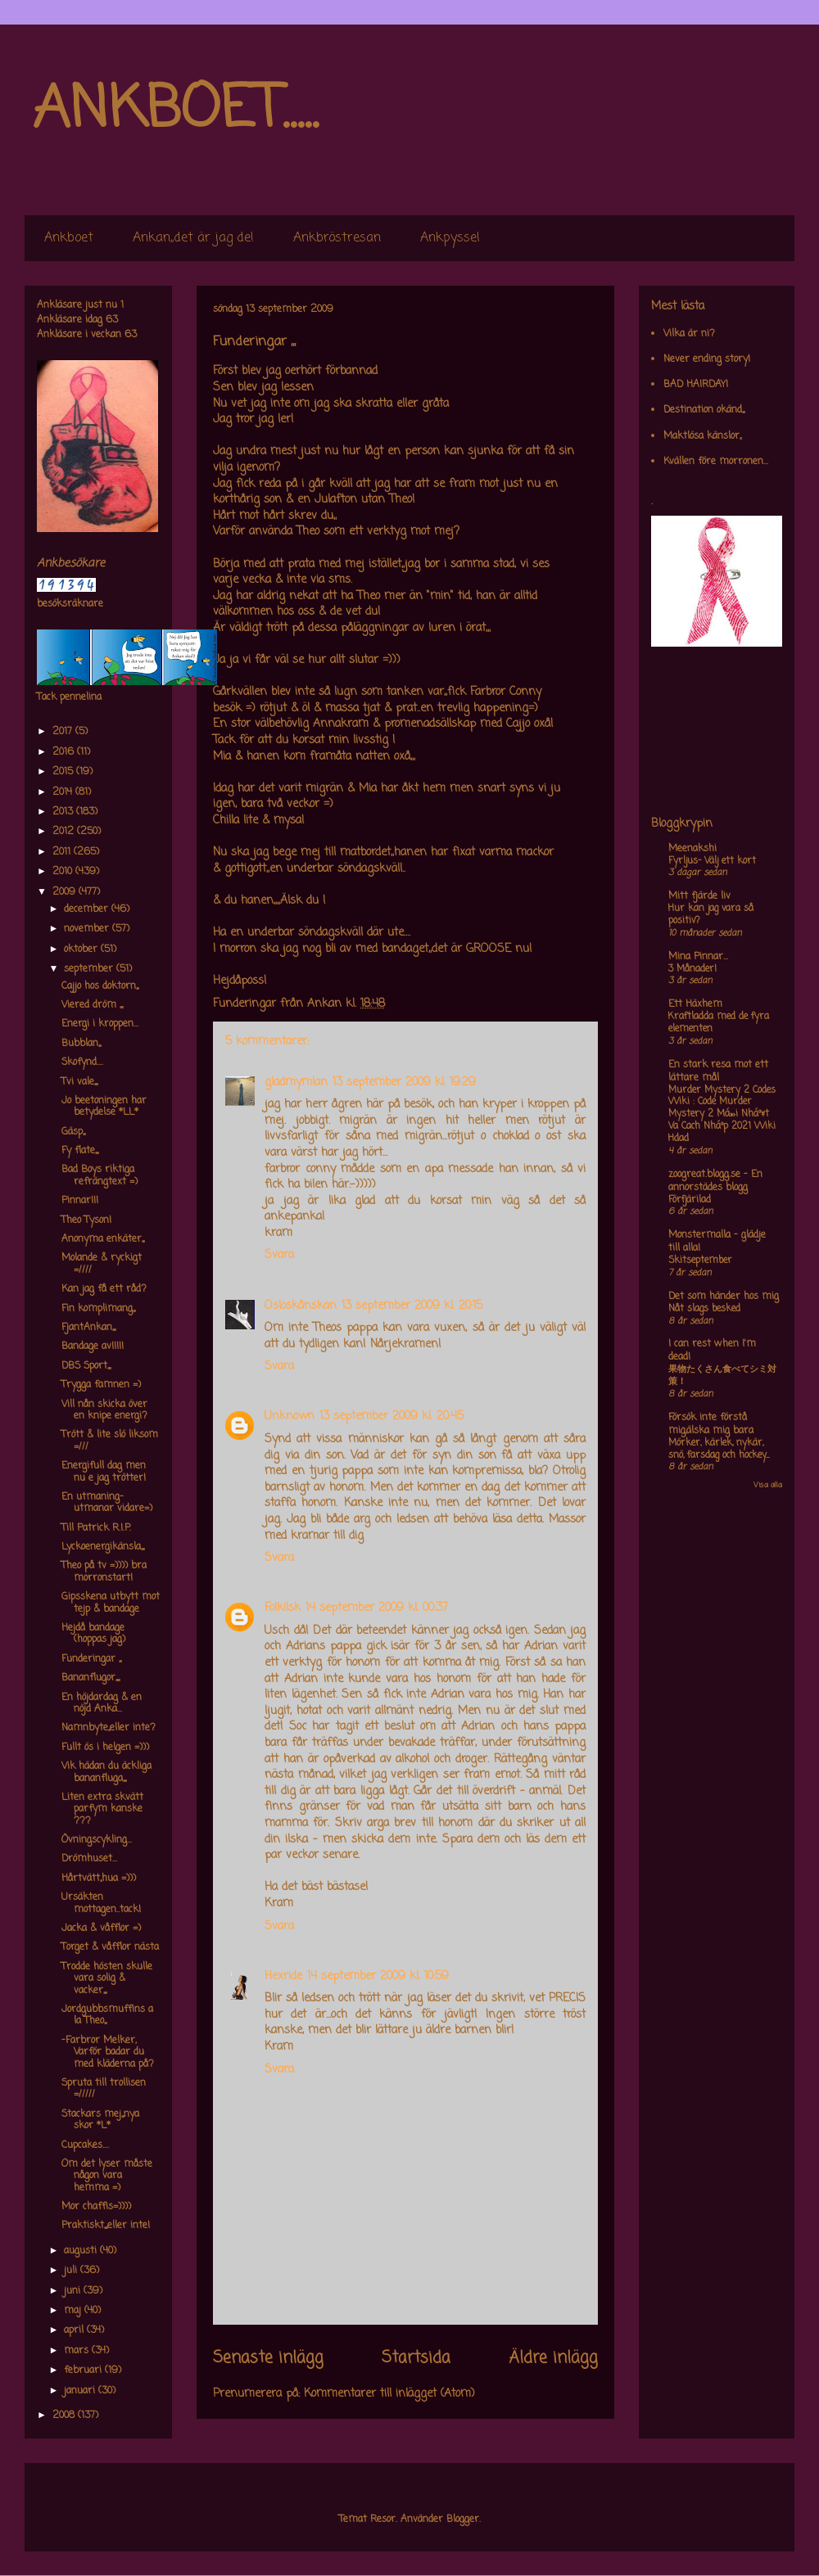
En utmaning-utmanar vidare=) (106, 1503)
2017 (63, 731)
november (88, 929)
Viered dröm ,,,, (92, 1005)
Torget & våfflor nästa (110, 1947)
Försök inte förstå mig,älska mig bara (710, 1424)
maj (74, 2310)
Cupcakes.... (85, 2145)
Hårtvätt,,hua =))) (98, 1878)
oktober (82, 949)
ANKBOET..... (175, 110)
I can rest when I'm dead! (712, 1351)
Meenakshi (692, 848)
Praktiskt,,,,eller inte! (105, 2225)
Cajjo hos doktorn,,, (99, 986)
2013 (64, 812)
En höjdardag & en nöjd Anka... (101, 1703)
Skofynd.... (82, 1062)
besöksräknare (70, 604)
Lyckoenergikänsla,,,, (102, 1547)
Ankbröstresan (337, 238)
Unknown (289, 1416)
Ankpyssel (450, 238)
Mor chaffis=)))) (96, 2206)
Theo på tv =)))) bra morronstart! (104, 1572)
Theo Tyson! (86, 1220)
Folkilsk (283, 1608)
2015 (64, 772)
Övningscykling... (96, 1840)
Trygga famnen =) (101, 1385)
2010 (63, 871)
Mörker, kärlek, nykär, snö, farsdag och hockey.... (718, 1449)
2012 (64, 831)
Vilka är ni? (689, 334)
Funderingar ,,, (91, 1659)
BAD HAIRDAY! (695, 384)
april (75, 2330)
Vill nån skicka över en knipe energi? (104, 1410)
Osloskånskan (301, 1306)
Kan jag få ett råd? (104, 1289)
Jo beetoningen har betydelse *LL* (104, 1107)
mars (78, 2351)
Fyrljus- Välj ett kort (712, 861)
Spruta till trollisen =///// (103, 2089)
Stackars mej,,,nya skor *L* (100, 2120)
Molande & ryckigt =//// (101, 1264)
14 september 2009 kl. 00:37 (376, 1608)
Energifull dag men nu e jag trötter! (103, 1472)
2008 (65, 2415)
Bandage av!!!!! (92, 1346)
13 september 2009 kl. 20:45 (391, 1416)
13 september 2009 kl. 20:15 (412, 1306)
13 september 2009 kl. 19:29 (404, 1082)
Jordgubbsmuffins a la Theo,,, (107, 2015)
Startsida (416, 2358)
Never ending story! (706, 359)
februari (84, 2370)
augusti (82, 2251)
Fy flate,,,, (79, 1151)
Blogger (462, 2519)
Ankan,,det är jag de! (193, 238)
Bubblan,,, (81, 1043)
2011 (63, 852)
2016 (64, 752)
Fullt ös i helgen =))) (105, 1747)
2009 (65, 892)
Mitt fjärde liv (699, 896)
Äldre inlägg (553, 2358)
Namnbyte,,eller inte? (108, 1728)
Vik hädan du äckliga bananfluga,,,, (106, 1772)
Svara (279, 1255)
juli (72, 2270)
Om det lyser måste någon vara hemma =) (106, 2176)
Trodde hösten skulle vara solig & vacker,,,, (106, 1979)
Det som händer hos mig (723, 1296)
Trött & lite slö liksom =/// (109, 1441)
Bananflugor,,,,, (90, 1678)
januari (81, 2391)
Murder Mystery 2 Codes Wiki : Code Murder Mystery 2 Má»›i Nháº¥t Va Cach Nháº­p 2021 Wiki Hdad (722, 1114)
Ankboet (68, 238)
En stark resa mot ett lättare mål (718, 1071)
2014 (63, 792)
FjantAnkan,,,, (88, 1327)
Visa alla (767, 1485)
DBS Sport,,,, (86, 1366)
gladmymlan (296, 1082)
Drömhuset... (89, 1859)
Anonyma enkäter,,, (102, 1239)
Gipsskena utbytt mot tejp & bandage (110, 1603)
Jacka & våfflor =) (101, 1928)
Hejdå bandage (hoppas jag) (93, 1634)
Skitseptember (700, 1260)
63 (112, 320)
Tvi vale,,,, (79, 1082)
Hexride (283, 1976)
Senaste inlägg (268, 2358)
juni (74, 2291)
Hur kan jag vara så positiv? (710, 914)
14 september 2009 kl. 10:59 (378, 1976)
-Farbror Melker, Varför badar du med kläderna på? (107, 2052)
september (90, 969)
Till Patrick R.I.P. (96, 1528)
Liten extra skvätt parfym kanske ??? (102, 1809)
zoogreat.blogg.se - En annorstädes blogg (715, 1181)
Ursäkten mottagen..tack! (101, 1903)
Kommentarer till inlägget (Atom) (389, 2393)
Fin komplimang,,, (98, 1309)
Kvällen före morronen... (715, 461)
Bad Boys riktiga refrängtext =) (99, 1175)
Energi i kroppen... (99, 1024)
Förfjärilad (689, 1200)
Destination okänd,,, (703, 410)
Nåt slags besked (704, 1309)
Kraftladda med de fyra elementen (718, 1022)
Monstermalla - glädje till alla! (717, 1242)
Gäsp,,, (73, 1132)
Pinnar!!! (79, 1200)
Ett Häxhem (695, 1004)
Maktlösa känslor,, (702, 436)
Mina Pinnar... (698, 957)
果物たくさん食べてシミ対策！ (722, 1375)
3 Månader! (692, 969)
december (87, 909)
